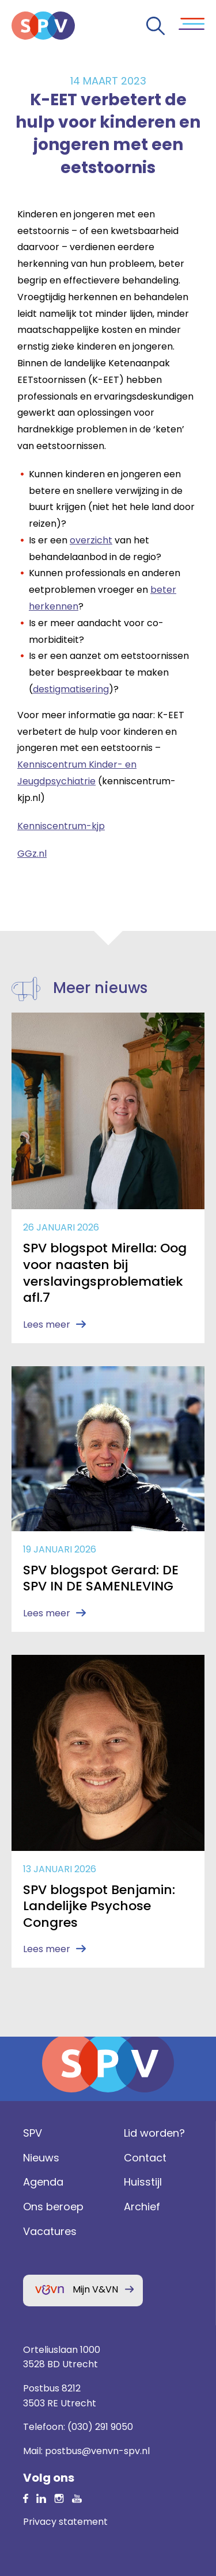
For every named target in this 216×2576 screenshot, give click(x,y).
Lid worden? (154, 2133)
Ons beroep (53, 2206)
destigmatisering (71, 689)
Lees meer (46, 1324)
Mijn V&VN (95, 2289)
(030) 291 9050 (100, 2426)
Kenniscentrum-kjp (61, 826)
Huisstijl (143, 2182)
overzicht (91, 540)
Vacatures (50, 2231)
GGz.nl (32, 853)
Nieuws (41, 2157)
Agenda (43, 2182)
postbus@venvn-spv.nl (97, 2451)
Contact (145, 2157)
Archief (142, 2206)
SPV (32, 2133)
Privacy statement (65, 2521)
